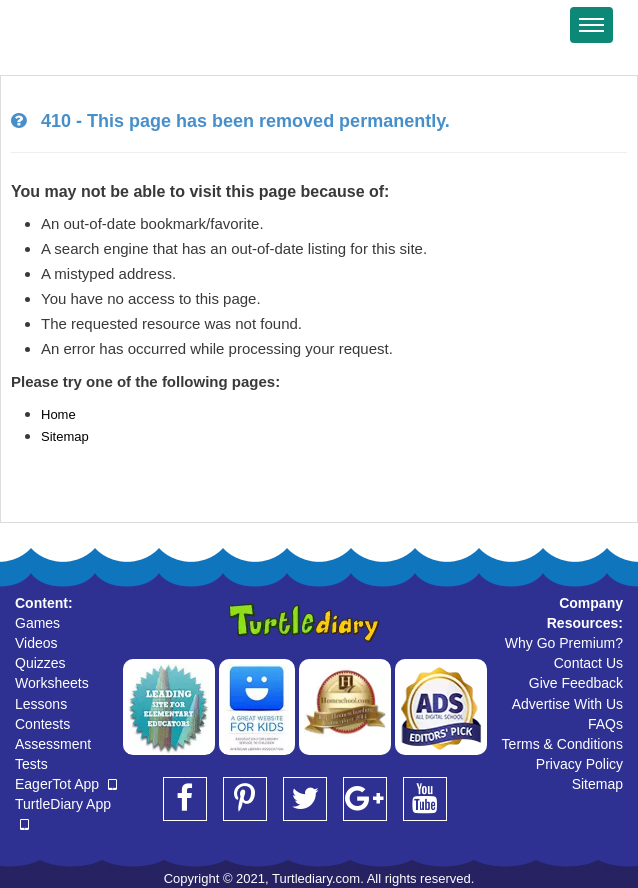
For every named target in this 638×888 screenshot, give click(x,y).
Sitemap (65, 436)
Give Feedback (576, 683)
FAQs (605, 724)
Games (37, 623)
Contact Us (588, 663)
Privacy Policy (579, 764)
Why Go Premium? (564, 643)
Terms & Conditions (562, 744)
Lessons (41, 704)
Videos (36, 643)
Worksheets (52, 683)
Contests (42, 724)
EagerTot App (66, 784)
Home (58, 414)
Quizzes (40, 663)
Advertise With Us (567, 704)
